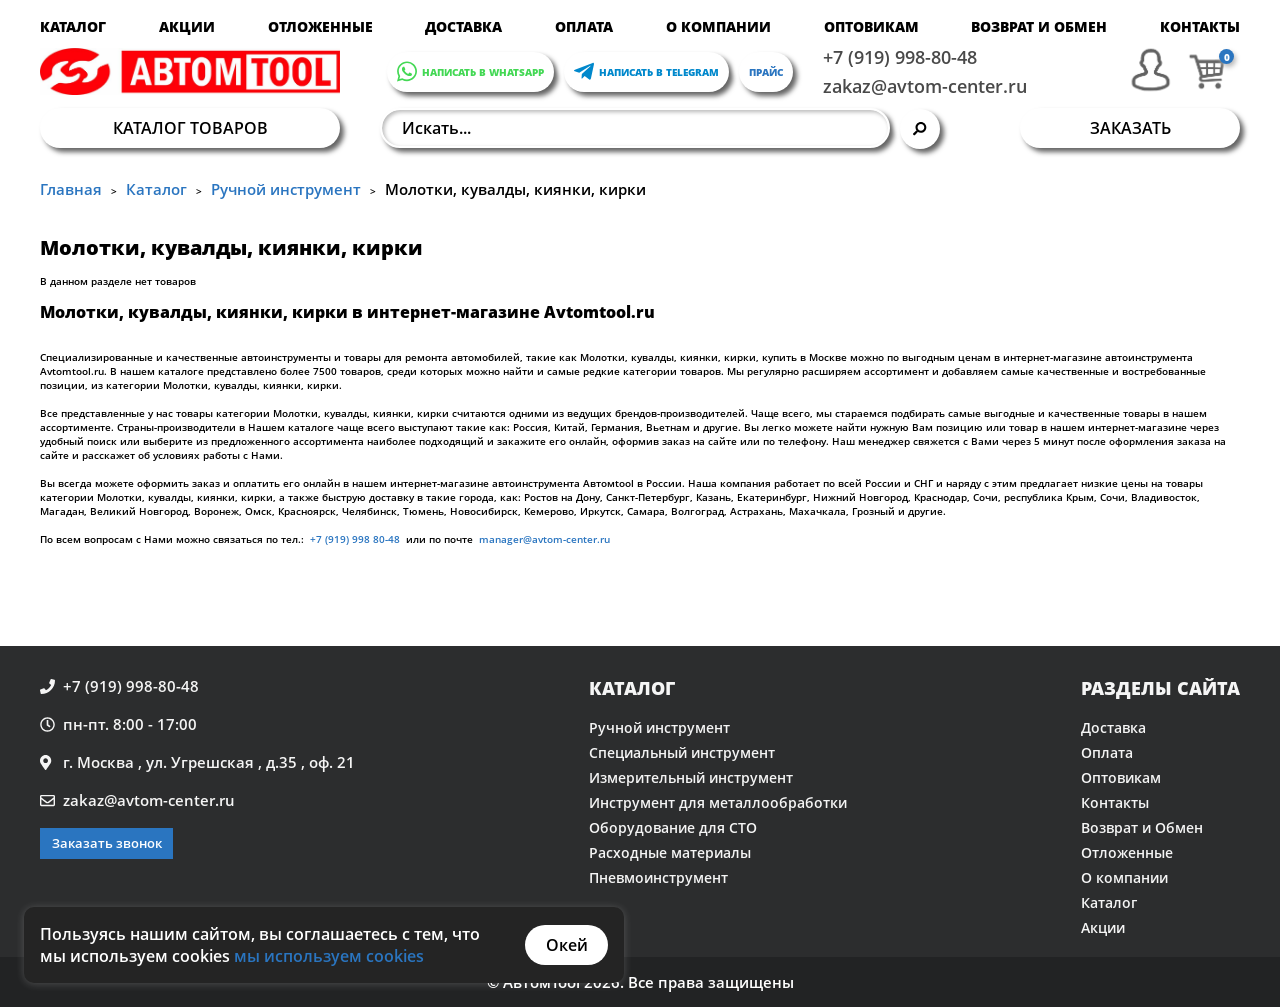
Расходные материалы (670, 852)
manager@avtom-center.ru (543, 539)
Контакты (1200, 26)
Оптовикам (871, 26)
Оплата (584, 26)
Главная (71, 189)
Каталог (73, 26)
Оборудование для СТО (673, 827)
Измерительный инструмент (691, 777)
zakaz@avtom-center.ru (925, 86)
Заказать (1130, 128)
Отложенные (320, 26)
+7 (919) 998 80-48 (355, 539)
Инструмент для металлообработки (718, 802)
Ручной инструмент (286, 189)
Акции (187, 26)
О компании (718, 26)
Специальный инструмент (682, 752)
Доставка (463, 26)
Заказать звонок (107, 843)
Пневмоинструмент (658, 877)
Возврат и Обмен (1039, 26)
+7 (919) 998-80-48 (900, 57)
